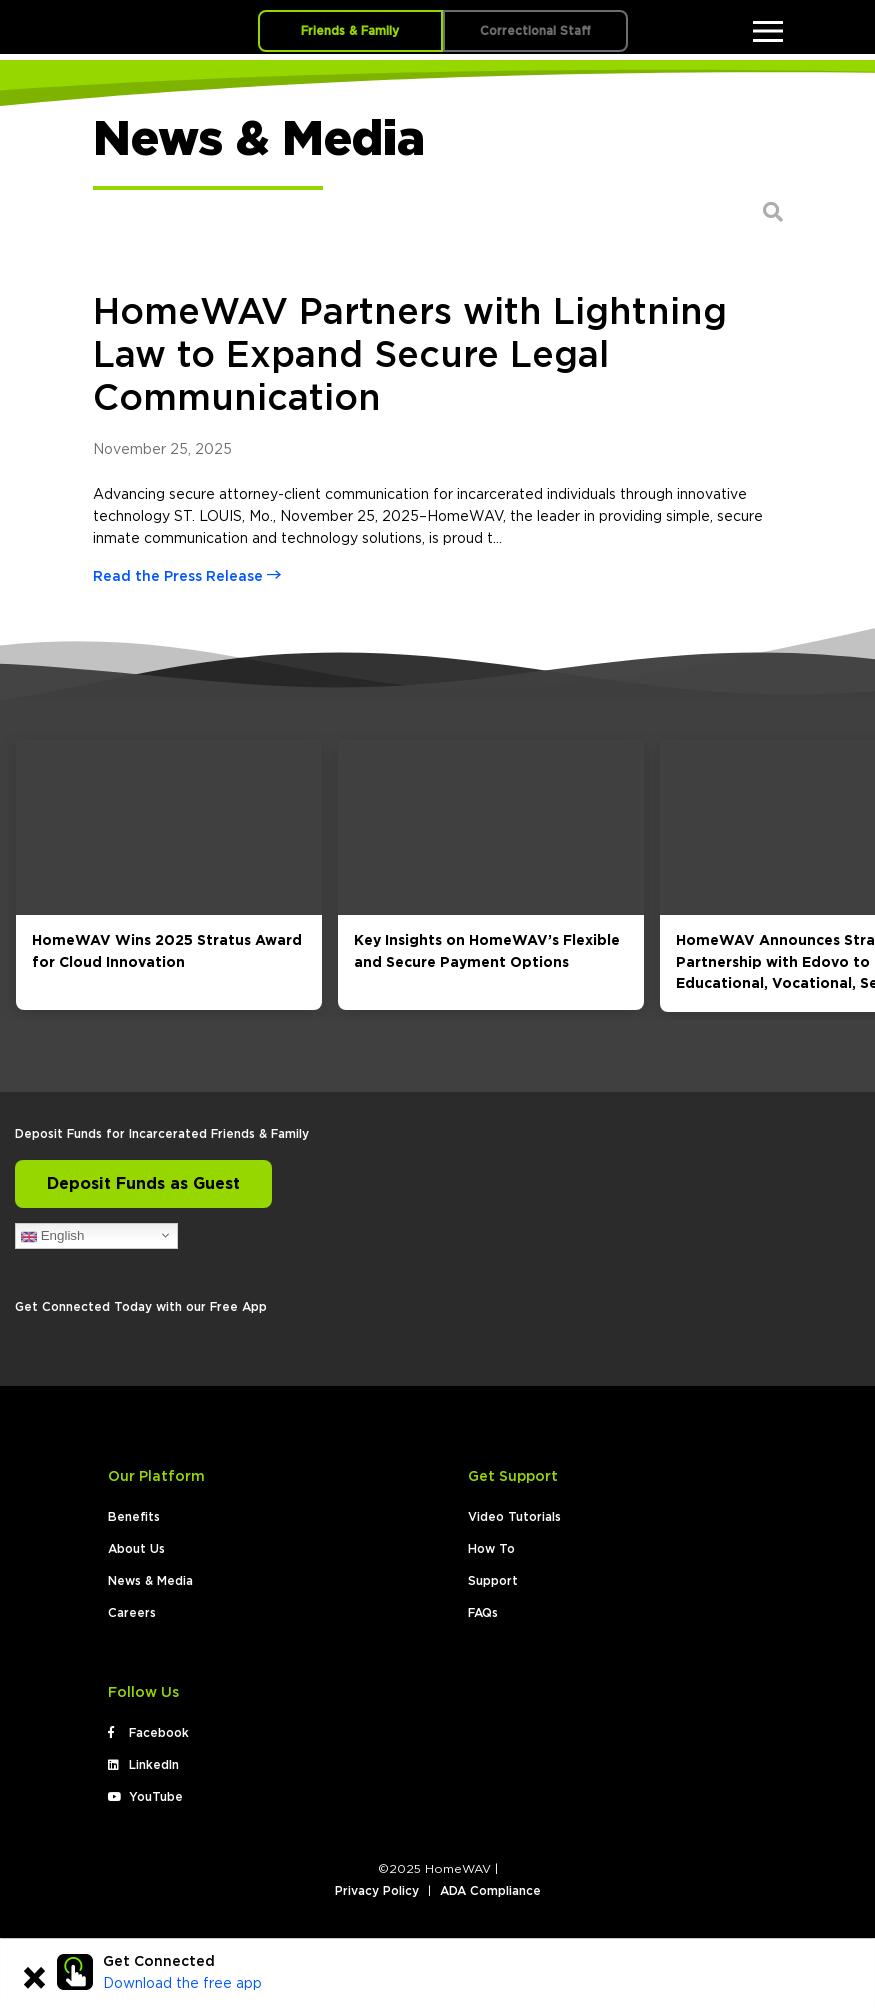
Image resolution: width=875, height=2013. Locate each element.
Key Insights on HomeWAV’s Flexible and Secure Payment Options (487, 952)
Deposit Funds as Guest (143, 1184)
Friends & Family (350, 31)
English (52, 1236)
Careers (132, 1613)
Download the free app (182, 1984)
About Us (136, 1549)
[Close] (33, 1981)
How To (491, 1549)
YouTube (145, 1797)
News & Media (150, 1581)
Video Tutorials (514, 1517)
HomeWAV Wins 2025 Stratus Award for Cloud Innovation (167, 952)
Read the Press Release (187, 577)
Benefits (134, 1517)
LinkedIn (143, 1765)
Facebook (148, 1733)
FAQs (483, 1613)
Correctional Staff (535, 31)
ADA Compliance (490, 1891)
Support (493, 1581)
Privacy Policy (377, 1891)
